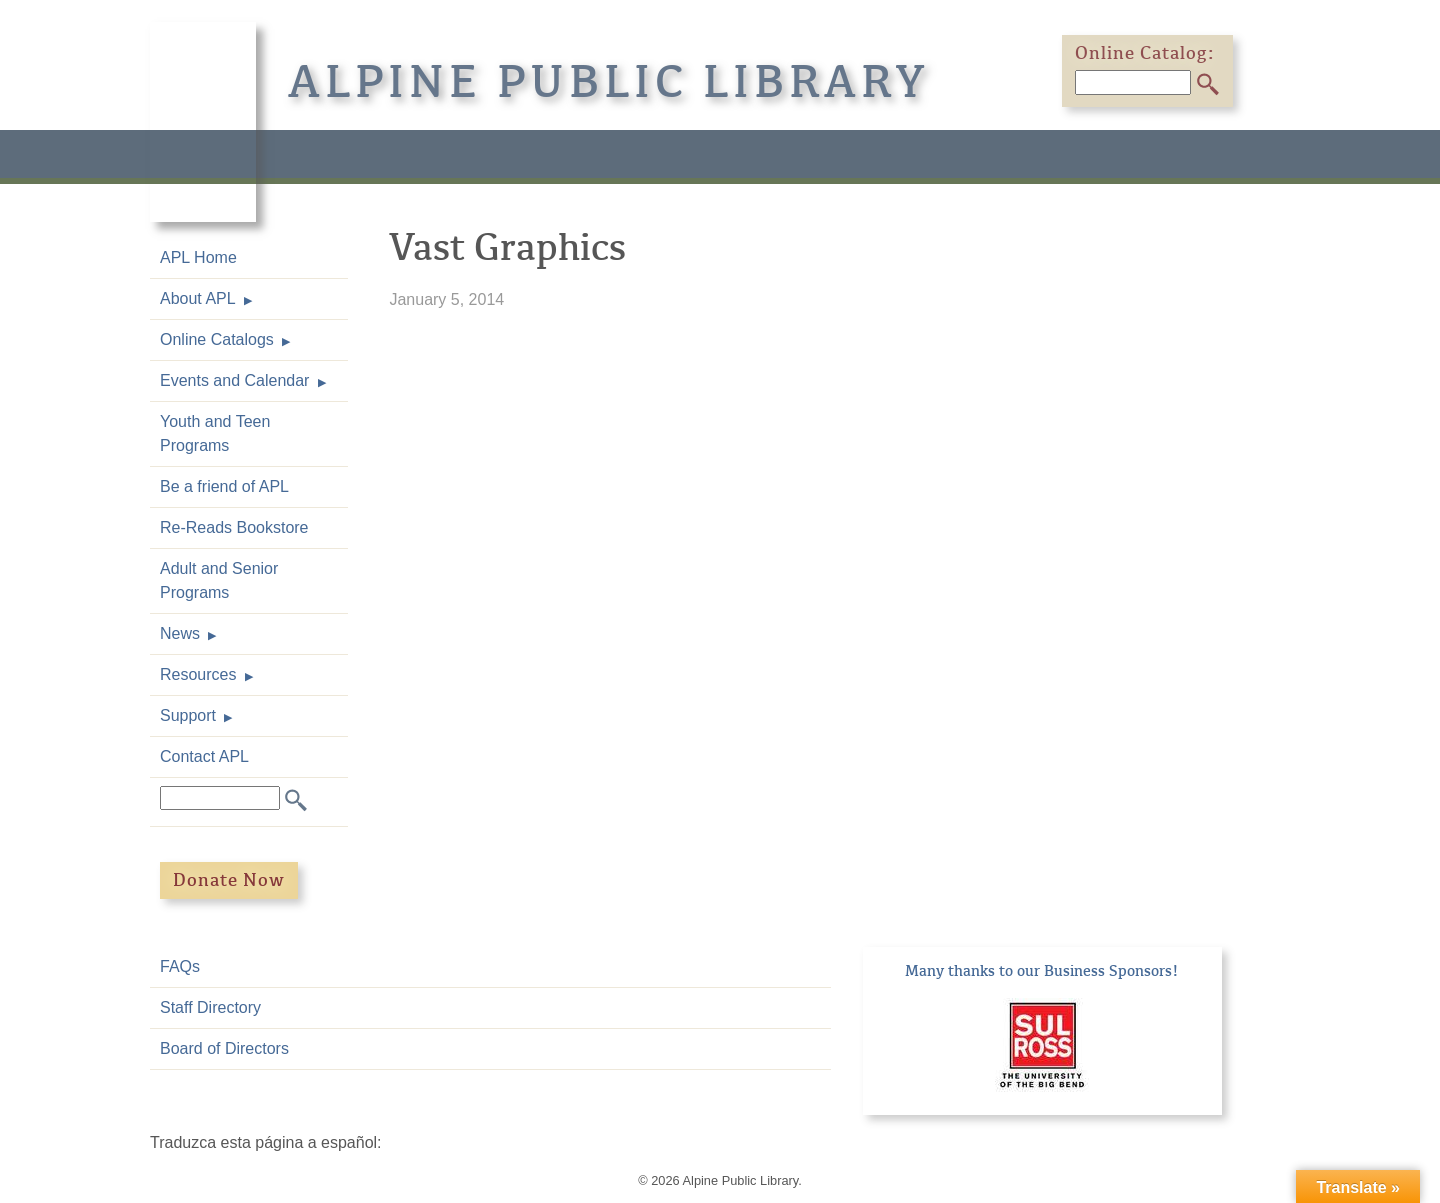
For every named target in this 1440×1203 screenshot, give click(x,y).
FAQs (180, 966)
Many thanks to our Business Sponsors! (1042, 971)
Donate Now (229, 880)
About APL (198, 298)
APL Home (198, 257)
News (180, 633)
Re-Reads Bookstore (234, 527)
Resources (198, 674)
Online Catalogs (217, 339)
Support (188, 715)
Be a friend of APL (224, 486)
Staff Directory (210, 1007)
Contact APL (204, 756)
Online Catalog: (1145, 53)
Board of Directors (224, 1048)
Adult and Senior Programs (219, 580)
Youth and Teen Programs (215, 433)
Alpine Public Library (609, 82)
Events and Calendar (234, 380)
